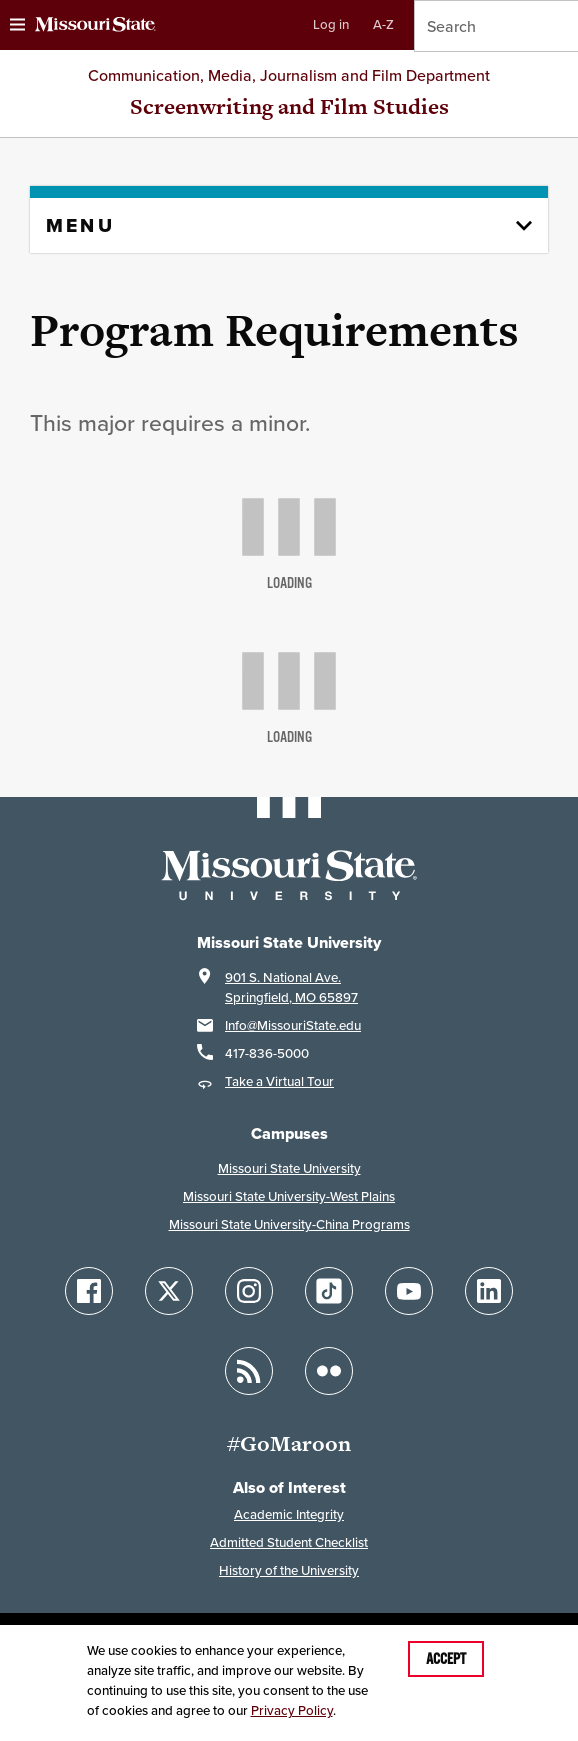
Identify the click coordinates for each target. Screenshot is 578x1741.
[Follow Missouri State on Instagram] (249, 1291)
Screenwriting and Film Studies (289, 106)
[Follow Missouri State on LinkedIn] (489, 1291)
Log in (331, 24)
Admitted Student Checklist (289, 1542)
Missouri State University (289, 1168)
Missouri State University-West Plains (289, 1196)
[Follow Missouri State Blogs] (249, 1371)
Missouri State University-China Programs (289, 1224)
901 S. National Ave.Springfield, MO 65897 (291, 987)
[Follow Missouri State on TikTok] (329, 1291)
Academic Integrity (289, 1514)
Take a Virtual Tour (279, 1081)
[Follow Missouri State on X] (169, 1291)
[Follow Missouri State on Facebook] (89, 1291)
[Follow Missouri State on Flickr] (329, 1371)
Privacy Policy (292, 1710)
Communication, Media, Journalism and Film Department (289, 75)
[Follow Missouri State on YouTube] (409, 1291)
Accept (446, 1659)
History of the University (289, 1570)
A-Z (383, 24)
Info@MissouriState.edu (293, 1025)
